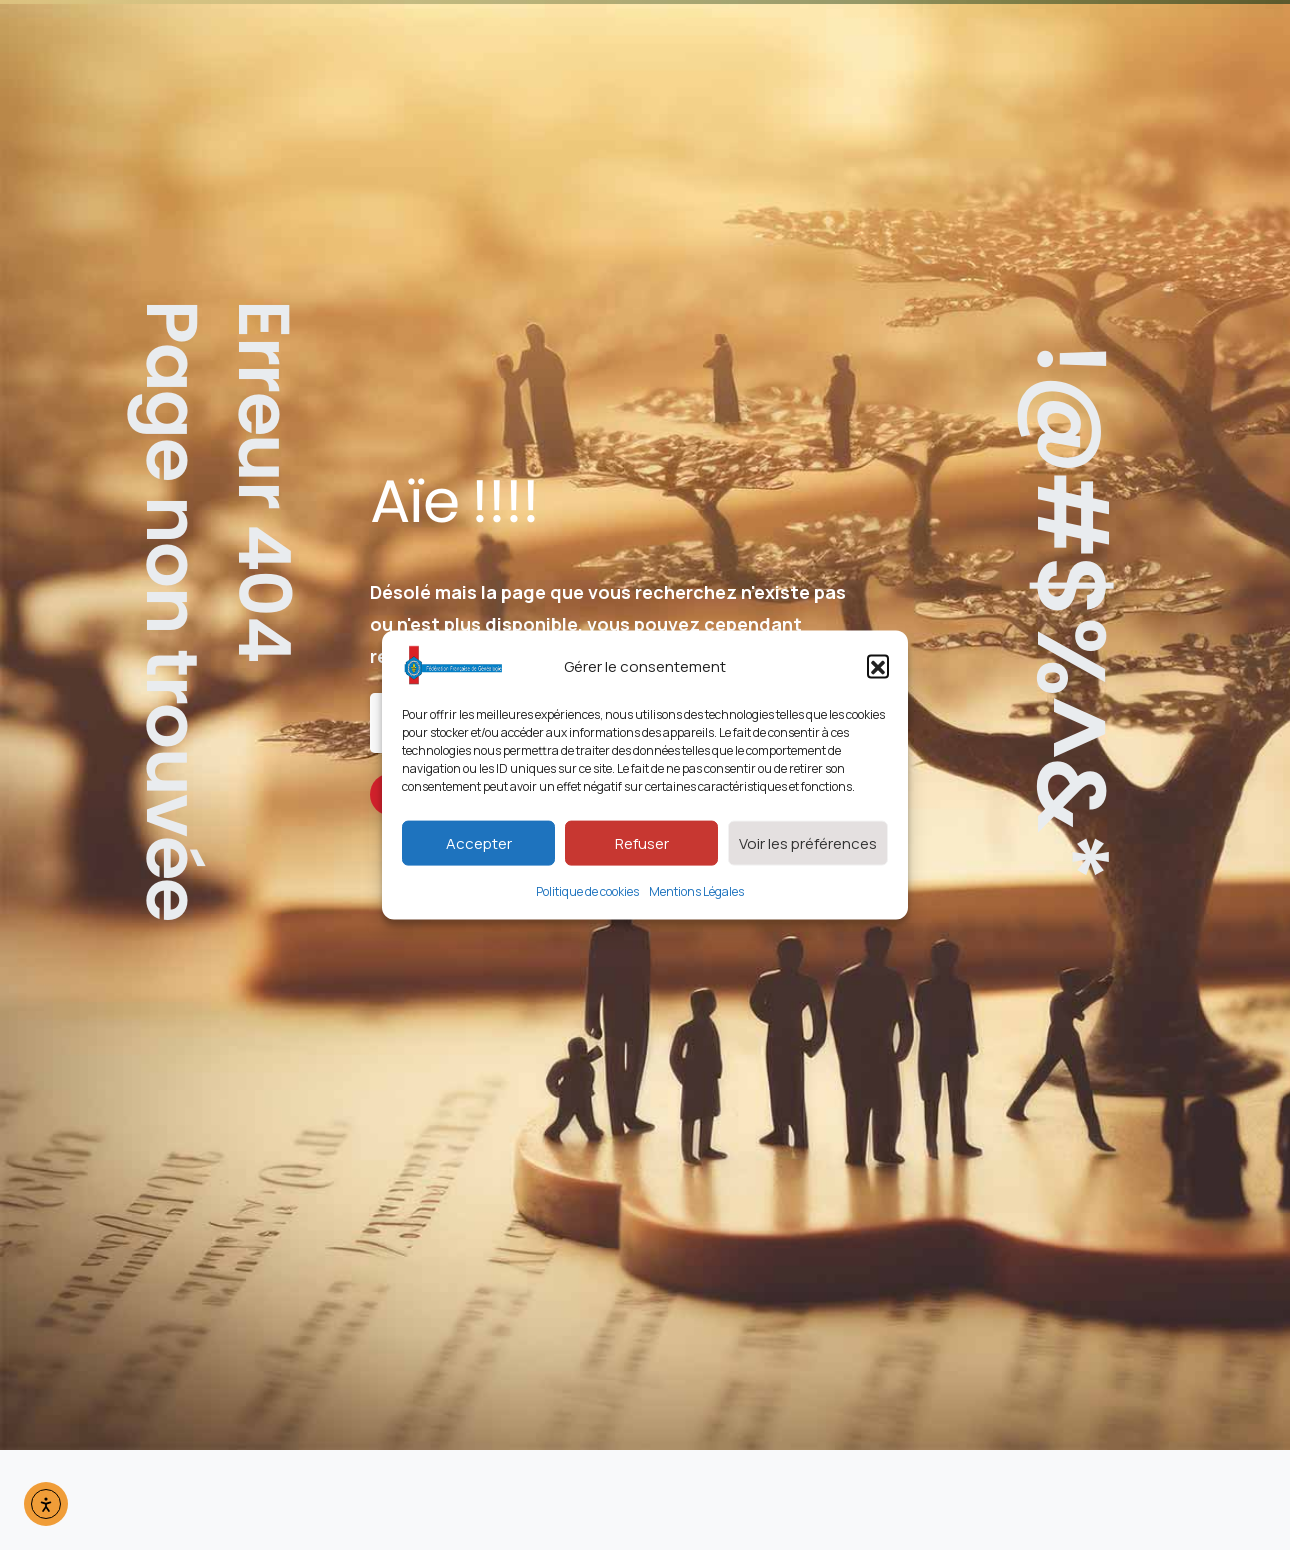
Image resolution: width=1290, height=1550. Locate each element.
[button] (878, 666)
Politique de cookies (587, 891)
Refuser (642, 842)
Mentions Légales (696, 891)
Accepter (479, 842)
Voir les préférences (808, 842)
